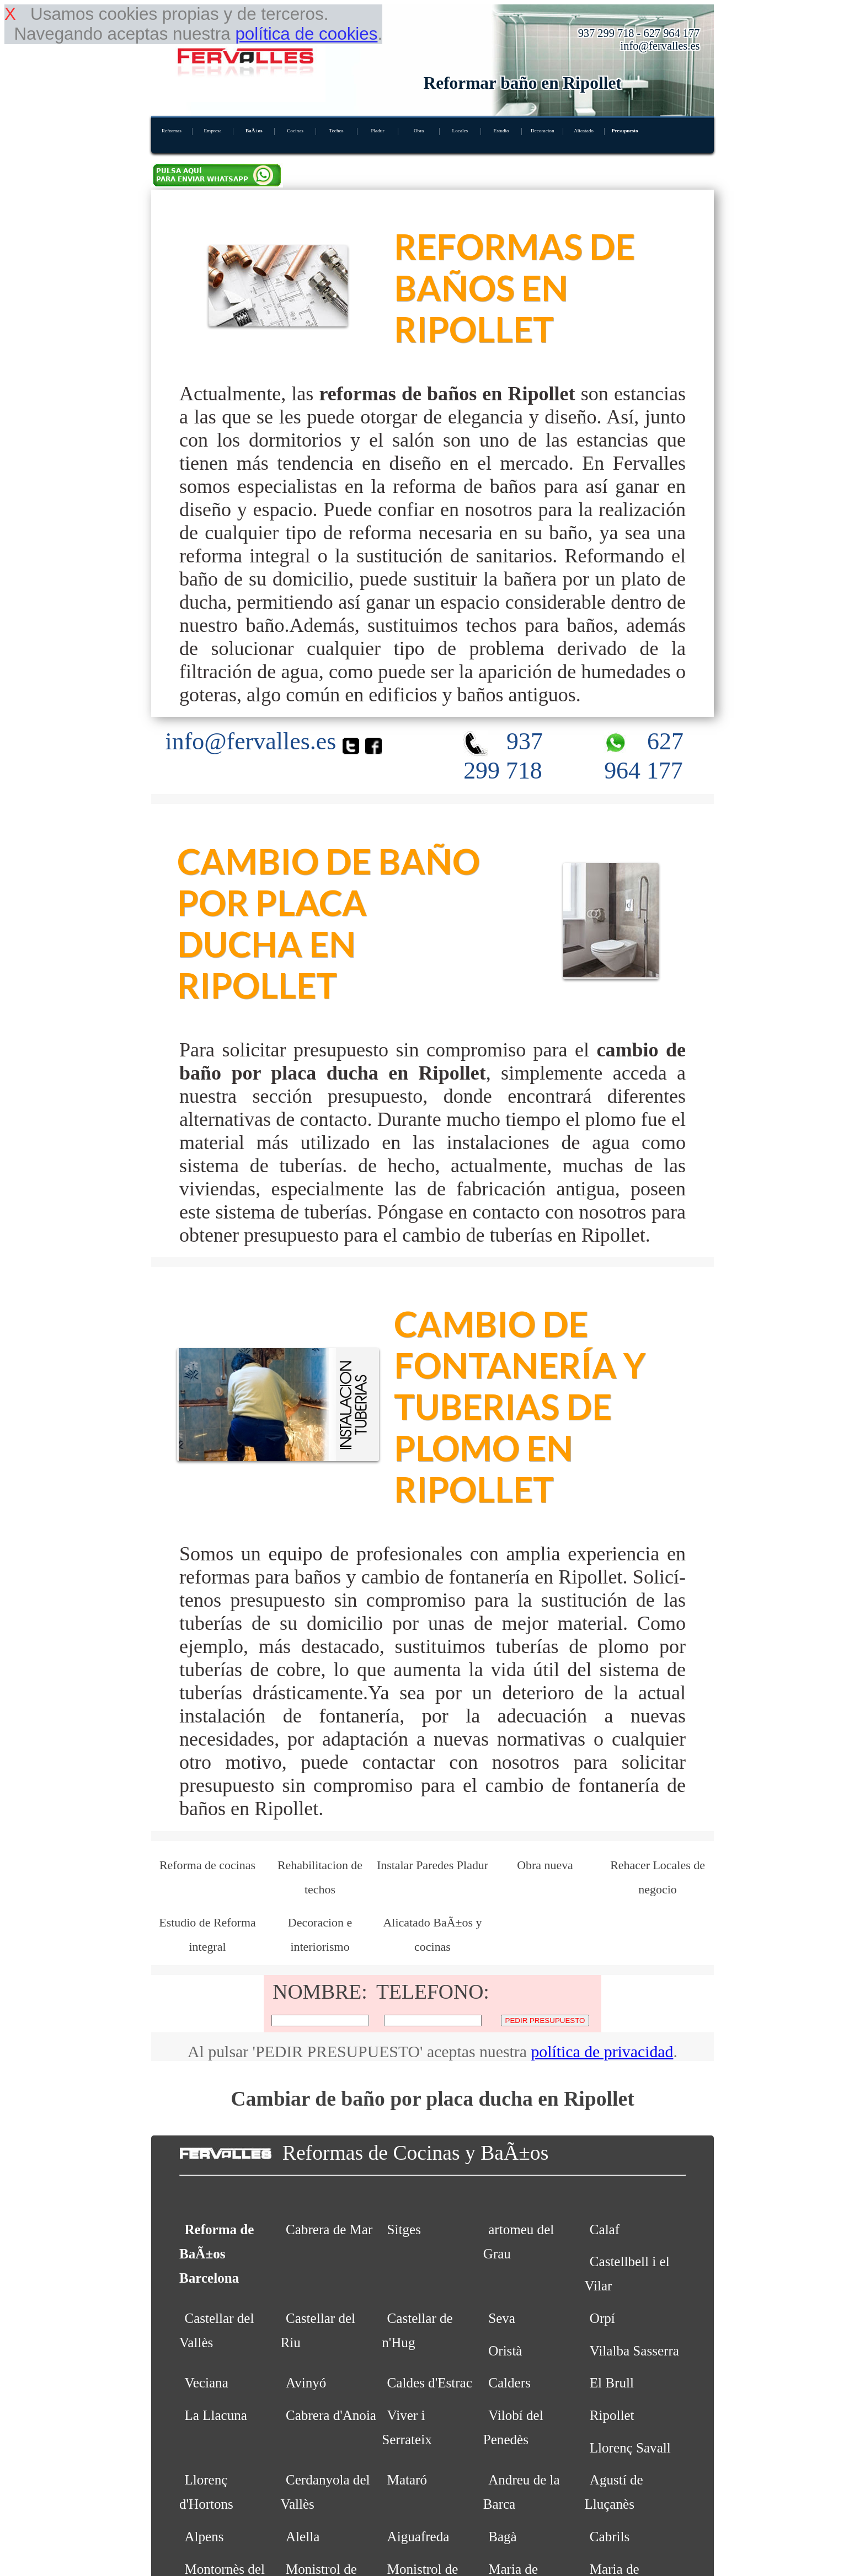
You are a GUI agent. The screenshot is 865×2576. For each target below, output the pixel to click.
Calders (509, 2382)
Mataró (407, 2479)
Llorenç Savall (630, 2447)
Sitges (404, 2229)
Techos (336, 130)
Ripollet (612, 2415)
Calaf (605, 2229)
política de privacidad (602, 2051)
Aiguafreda (418, 2536)
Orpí (602, 2318)
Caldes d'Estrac (429, 2382)
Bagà (502, 2536)
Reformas (171, 130)
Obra (419, 130)
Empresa (212, 130)
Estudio (501, 130)
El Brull (612, 2382)
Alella (302, 2536)
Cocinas (295, 130)
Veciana (206, 2382)
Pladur (377, 130)
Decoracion (542, 130)
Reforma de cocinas (207, 1865)
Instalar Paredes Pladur (432, 1865)
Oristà (505, 2350)
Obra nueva (545, 1865)
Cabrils (609, 2536)
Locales (460, 130)
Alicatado (584, 130)
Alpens (203, 2536)
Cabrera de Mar (329, 2229)
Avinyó (306, 2382)
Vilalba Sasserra (634, 2350)
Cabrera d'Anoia (331, 2415)
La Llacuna (215, 2415)
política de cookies (306, 34)
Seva (501, 2318)
